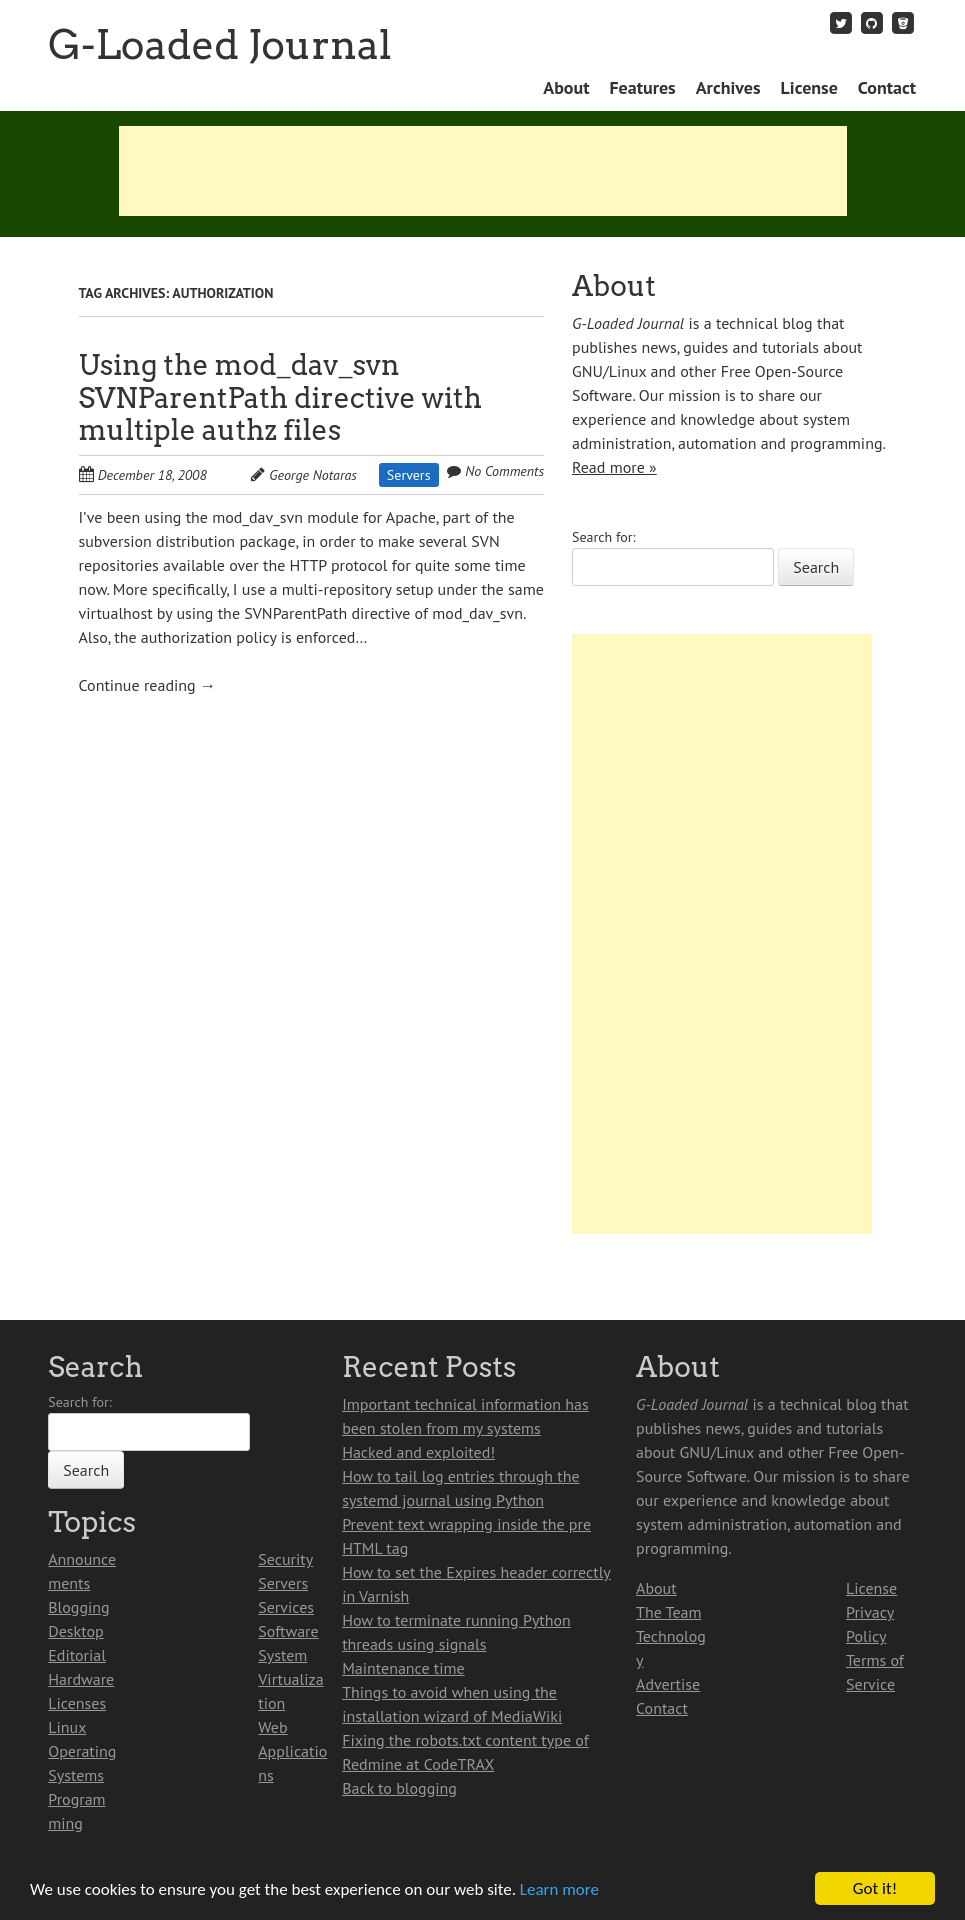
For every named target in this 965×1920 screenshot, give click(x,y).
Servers (409, 475)
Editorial (77, 1655)
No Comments (504, 471)
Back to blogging (399, 1788)
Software (288, 1631)
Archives (728, 87)
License (809, 87)
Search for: (604, 537)
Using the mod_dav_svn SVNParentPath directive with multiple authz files (280, 397)
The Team (668, 1612)
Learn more (559, 1890)
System (282, 1655)
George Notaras (313, 475)
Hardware (81, 1679)
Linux (67, 1727)
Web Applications (292, 1751)
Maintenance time (403, 1668)
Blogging (78, 1607)
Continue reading (147, 685)
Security (285, 1559)
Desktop (75, 1631)
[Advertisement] (483, 171)
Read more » (614, 467)
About (566, 87)
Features (642, 87)
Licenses (77, 1703)
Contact (887, 87)
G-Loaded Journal (220, 45)
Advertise (668, 1684)
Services (286, 1607)
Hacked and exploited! (418, 1452)
